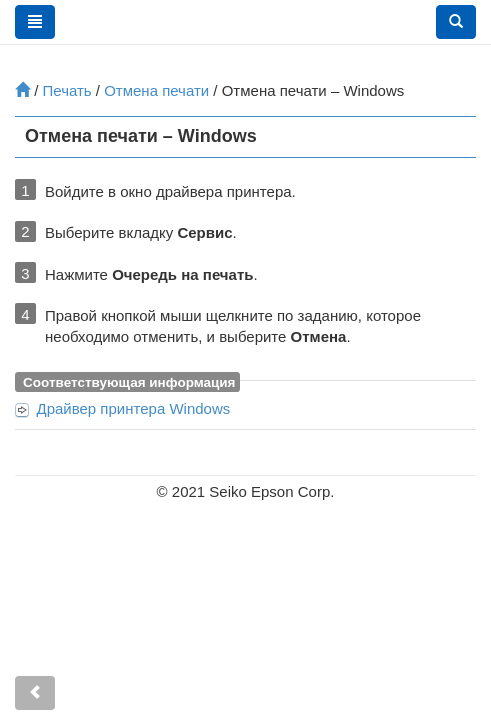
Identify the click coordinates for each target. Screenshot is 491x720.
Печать (67, 90)
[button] (456, 22)
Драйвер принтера (134, 408)
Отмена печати (156, 90)
